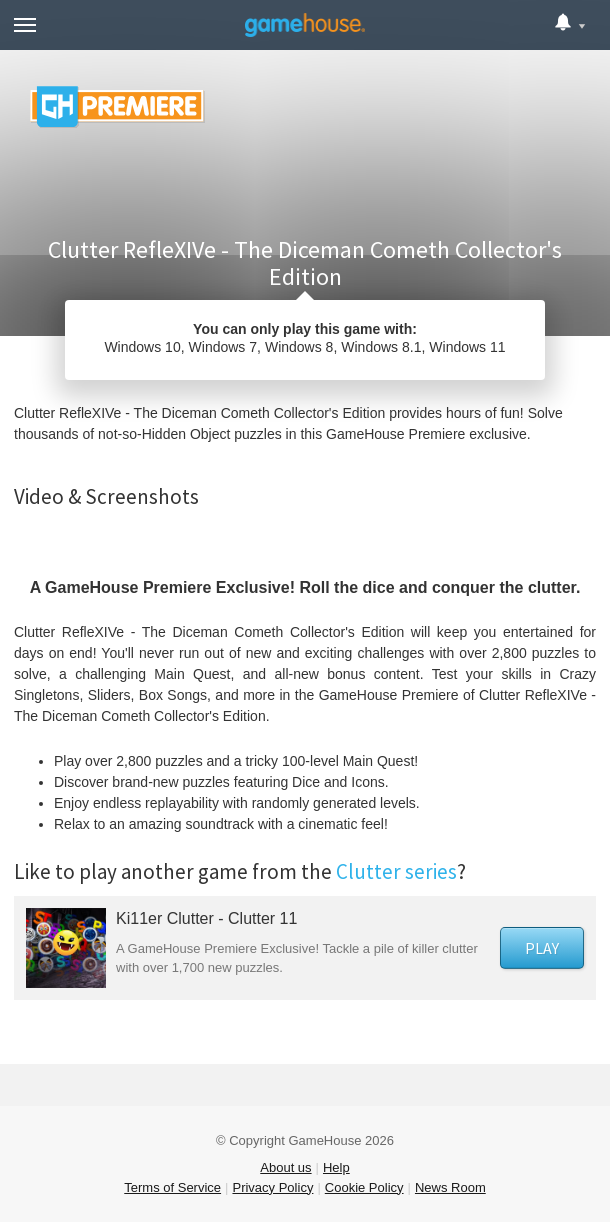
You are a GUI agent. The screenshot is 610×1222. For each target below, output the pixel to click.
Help (336, 1167)
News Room (450, 1187)
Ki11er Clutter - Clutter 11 (206, 918)
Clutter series (396, 871)
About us (285, 1167)
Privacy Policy (272, 1187)
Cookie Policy (364, 1187)
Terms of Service (172, 1187)
